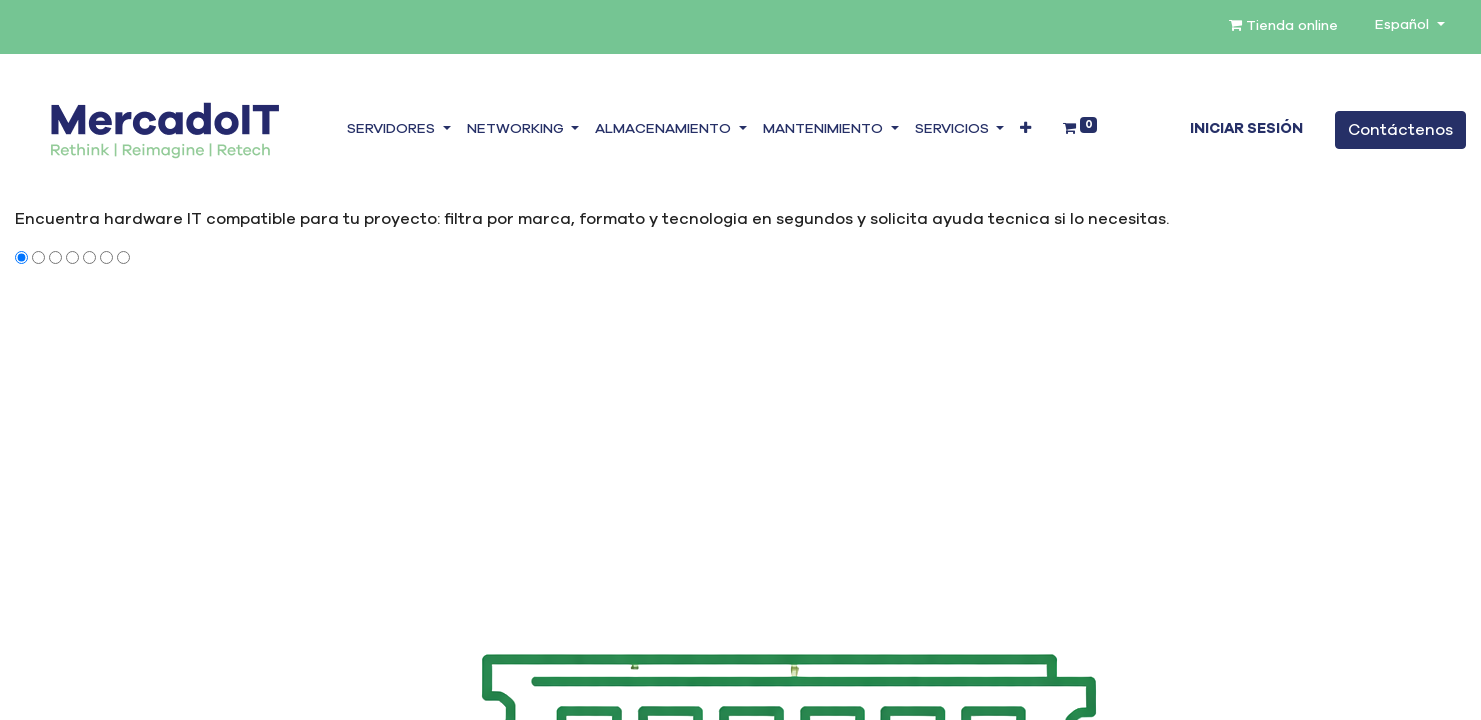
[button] (1025, 130)
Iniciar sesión (1246, 129)
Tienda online (1283, 25)
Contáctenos (1400, 130)
